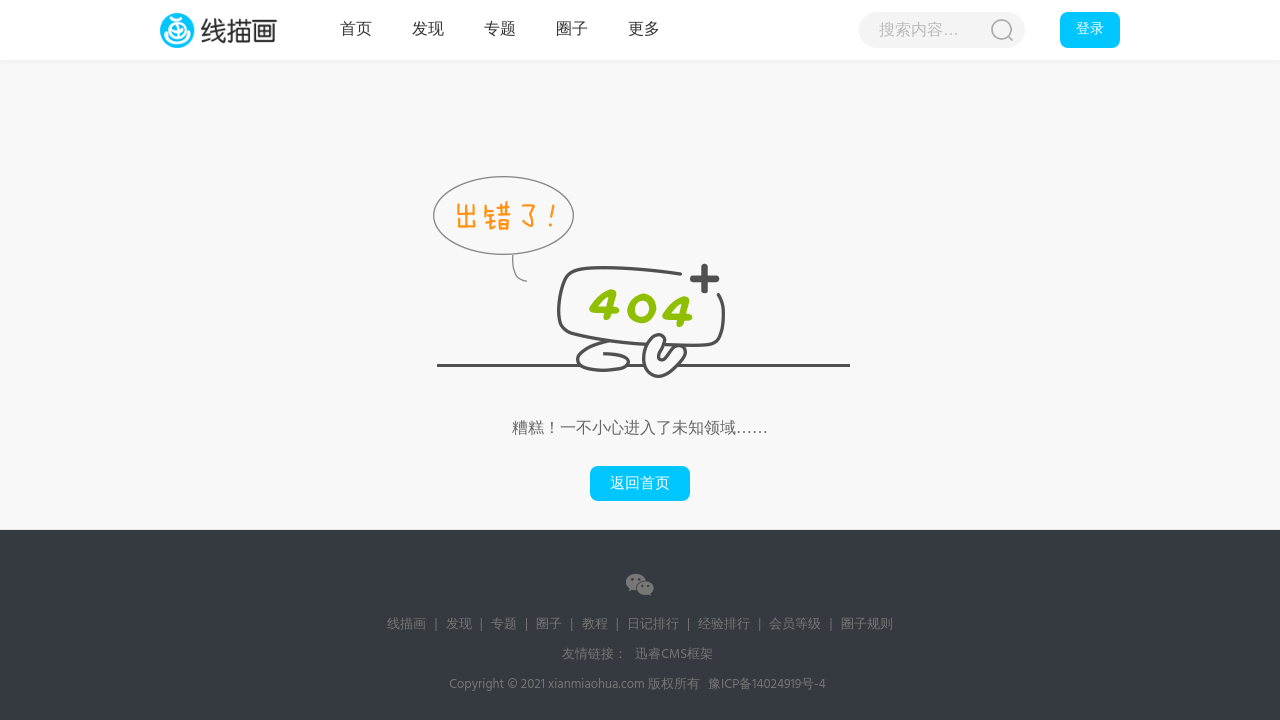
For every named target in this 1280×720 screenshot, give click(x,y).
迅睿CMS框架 (674, 654)
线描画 (240, 30)
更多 (644, 30)
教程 (595, 624)
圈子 (572, 30)
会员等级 (795, 624)
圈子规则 (867, 624)
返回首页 (640, 483)
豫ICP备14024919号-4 (767, 684)
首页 (356, 30)
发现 (428, 30)
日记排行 (653, 624)
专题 (500, 30)
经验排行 (724, 624)
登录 (1090, 29)
